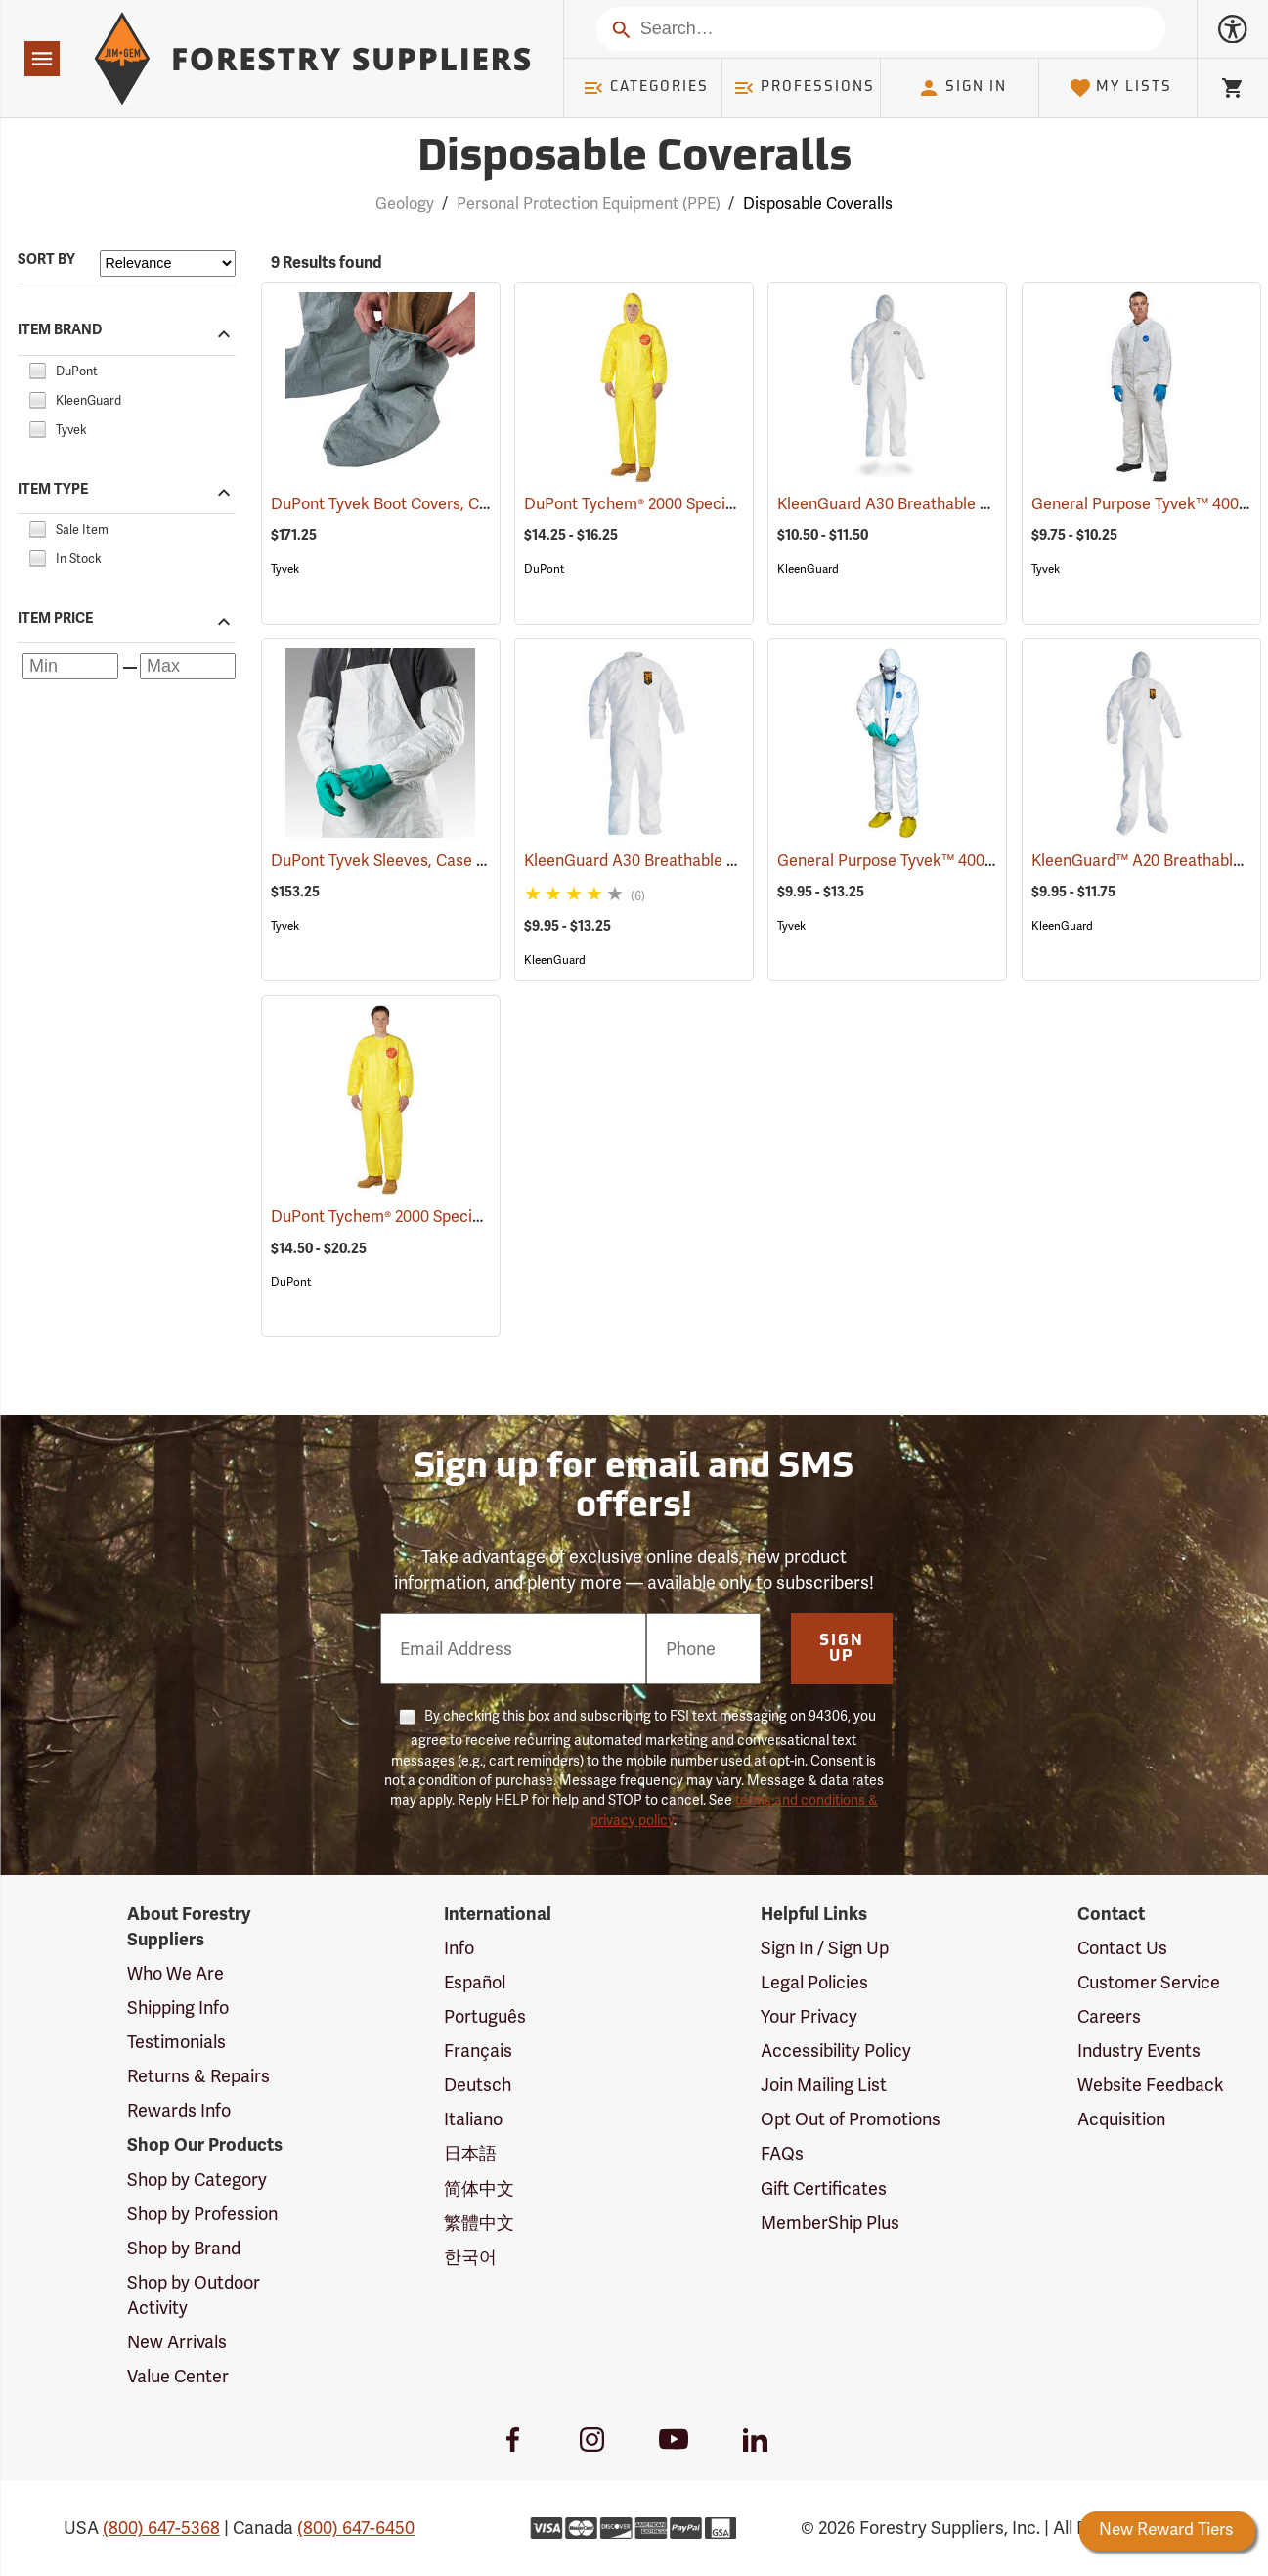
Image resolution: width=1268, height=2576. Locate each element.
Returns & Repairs (198, 2076)
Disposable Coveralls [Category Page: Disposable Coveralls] (634, 159)
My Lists (1121, 88)
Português (485, 2017)
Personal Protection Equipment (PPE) (589, 204)
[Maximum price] (188, 666)
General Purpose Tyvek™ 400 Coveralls (945, 861)
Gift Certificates (824, 2189)
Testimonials (176, 2042)
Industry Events (1139, 2051)
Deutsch (477, 2085)
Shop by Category (197, 2180)
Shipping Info (178, 2008)
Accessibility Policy (836, 2051)
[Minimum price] (70, 666)
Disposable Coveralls (818, 204)
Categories (645, 88)
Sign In (962, 88)
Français (478, 2051)
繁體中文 (479, 2223)
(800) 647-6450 (356, 2528)
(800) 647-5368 (161, 2528)
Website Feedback (1150, 2085)
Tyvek (285, 569)
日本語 (470, 2153)
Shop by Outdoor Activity (193, 2295)
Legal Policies (814, 1982)
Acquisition (1121, 2119)
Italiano (473, 2119)
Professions (803, 88)
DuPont (544, 569)
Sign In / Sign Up (825, 1948)
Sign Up (841, 1649)
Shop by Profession (202, 2214)
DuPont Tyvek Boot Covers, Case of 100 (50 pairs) (473, 504)
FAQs (782, 2153)
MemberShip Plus (830, 2223)
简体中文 (479, 2189)
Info (459, 1948)
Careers (1109, 2017)
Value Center (178, 2376)
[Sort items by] (168, 263)
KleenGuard (808, 569)
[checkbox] (37, 368)
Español (474, 1982)
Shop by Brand (183, 2248)
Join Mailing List (824, 2085)
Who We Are (175, 1974)
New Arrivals (177, 2342)
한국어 (470, 2257)
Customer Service (1148, 1982)
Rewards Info (179, 2110)
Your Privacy (809, 2017)
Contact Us (1122, 1948)
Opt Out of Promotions (850, 2119)
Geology (404, 204)
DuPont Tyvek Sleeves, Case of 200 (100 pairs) (461, 861)
